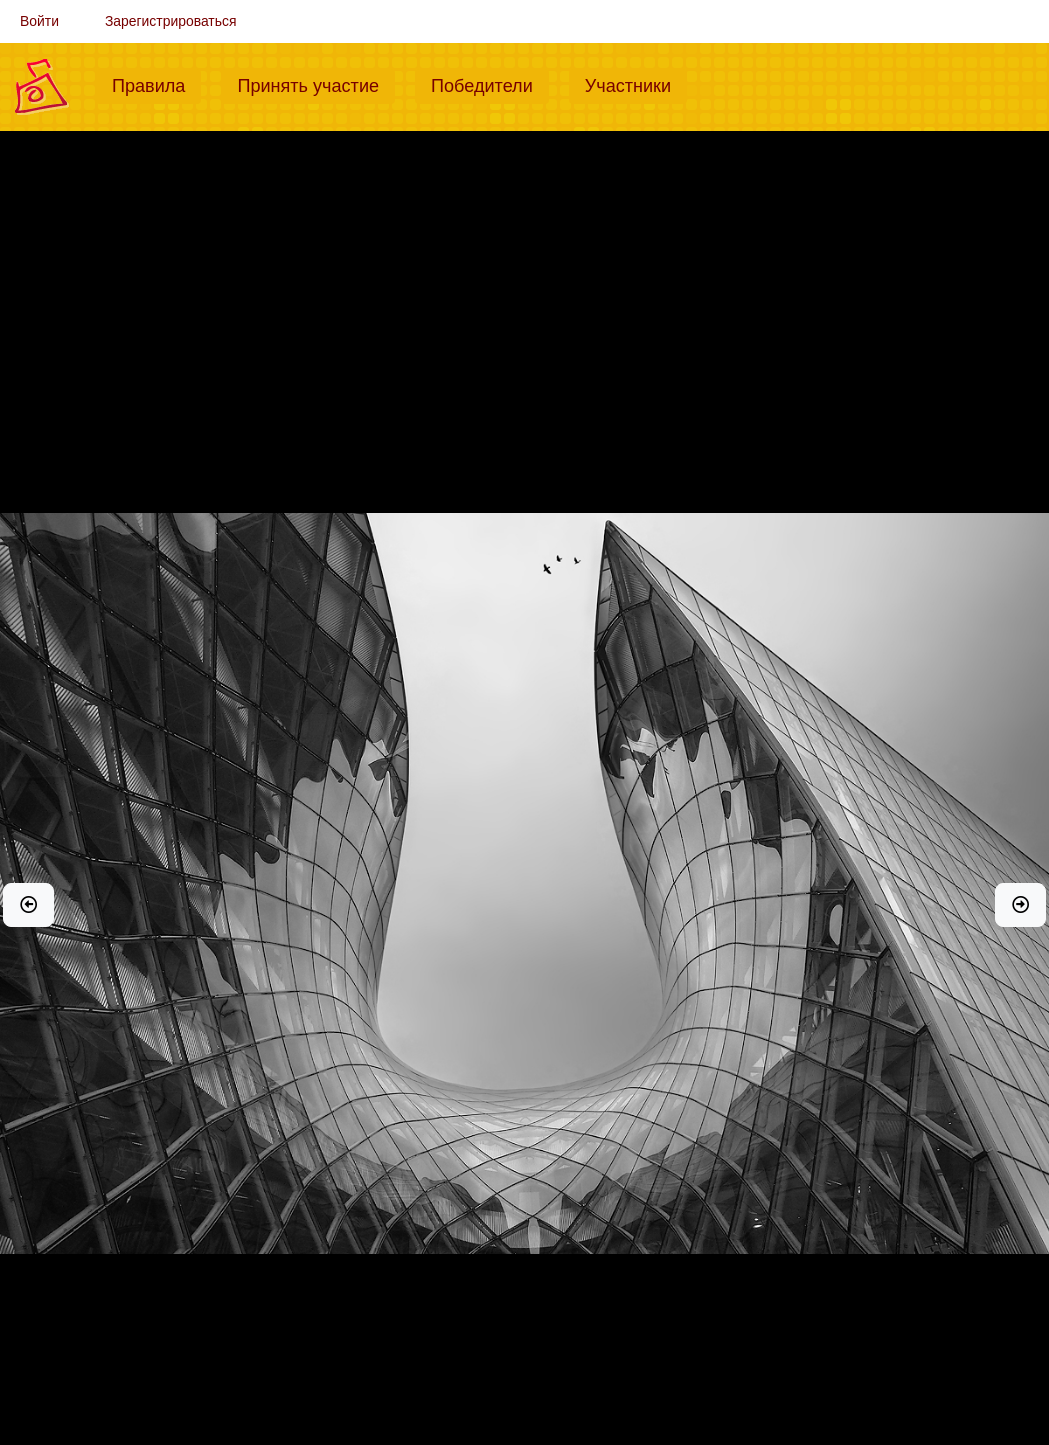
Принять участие (316, 84)
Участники (636, 84)
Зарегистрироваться (171, 21)
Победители (490, 84)
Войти (39, 21)
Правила (156, 84)
